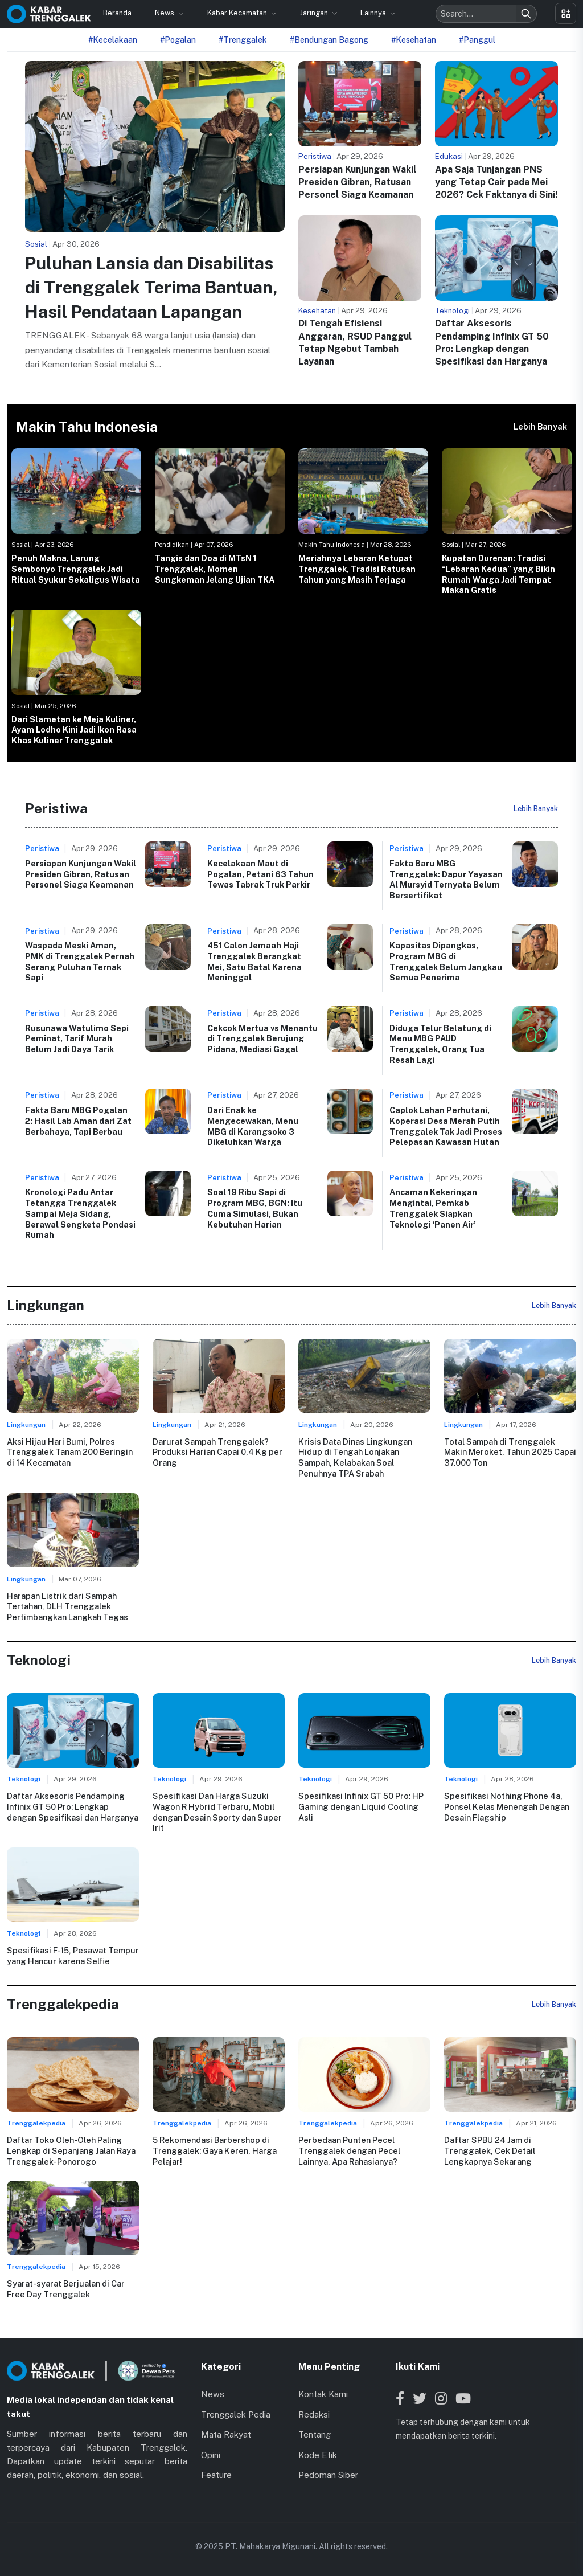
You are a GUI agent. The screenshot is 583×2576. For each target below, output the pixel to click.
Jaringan (315, 13)
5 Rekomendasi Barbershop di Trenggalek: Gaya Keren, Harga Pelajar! (215, 2150)
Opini (210, 2455)
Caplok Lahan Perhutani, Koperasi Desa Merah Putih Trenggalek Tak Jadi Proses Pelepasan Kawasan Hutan (445, 1126)
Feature (216, 2475)
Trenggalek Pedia (235, 2414)
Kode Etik (317, 2455)
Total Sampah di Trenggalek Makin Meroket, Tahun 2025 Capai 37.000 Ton (510, 1452)
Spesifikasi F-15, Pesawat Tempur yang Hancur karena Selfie (73, 1955)
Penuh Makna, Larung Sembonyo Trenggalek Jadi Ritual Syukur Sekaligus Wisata (75, 568)
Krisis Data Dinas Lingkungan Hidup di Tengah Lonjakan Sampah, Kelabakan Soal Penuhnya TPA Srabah (355, 1457)
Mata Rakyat (226, 2434)
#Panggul (477, 39)
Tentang (314, 2434)
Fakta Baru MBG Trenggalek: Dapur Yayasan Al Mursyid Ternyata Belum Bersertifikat (446, 879)
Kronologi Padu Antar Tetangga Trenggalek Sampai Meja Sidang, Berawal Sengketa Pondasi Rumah (80, 1213)
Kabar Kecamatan (238, 13)
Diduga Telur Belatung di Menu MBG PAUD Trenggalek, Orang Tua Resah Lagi (440, 1044)
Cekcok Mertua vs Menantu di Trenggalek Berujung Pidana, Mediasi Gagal (262, 1038)
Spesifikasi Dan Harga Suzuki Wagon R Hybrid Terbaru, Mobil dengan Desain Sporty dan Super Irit (217, 1812)
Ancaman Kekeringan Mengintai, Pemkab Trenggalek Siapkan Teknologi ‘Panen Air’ (433, 1208)
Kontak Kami (323, 2394)
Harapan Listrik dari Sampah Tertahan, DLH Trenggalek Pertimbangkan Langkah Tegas (67, 1606)
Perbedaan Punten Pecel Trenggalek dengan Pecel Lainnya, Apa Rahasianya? (349, 2150)
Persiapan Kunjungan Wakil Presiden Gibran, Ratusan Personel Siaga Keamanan (357, 182)
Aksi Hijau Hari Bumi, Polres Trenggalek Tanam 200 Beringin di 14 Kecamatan (70, 1452)
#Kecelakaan (112, 39)
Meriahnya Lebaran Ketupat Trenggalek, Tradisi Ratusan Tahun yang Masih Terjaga (357, 568)
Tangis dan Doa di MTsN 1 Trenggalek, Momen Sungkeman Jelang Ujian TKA (214, 568)
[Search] (526, 13)
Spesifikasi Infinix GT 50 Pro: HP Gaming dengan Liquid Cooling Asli (361, 1806)
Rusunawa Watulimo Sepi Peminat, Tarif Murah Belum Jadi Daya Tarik (77, 1038)
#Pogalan (178, 39)
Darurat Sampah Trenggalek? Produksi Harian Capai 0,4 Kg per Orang (217, 1452)
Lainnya (374, 13)
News (165, 13)
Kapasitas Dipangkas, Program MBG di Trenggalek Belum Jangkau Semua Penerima (445, 961)
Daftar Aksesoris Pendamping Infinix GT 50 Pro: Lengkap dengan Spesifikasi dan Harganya (72, 1806)
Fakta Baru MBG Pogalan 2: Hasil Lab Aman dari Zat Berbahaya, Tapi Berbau (78, 1120)
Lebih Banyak (540, 426)
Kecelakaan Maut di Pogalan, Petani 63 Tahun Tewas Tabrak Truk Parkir (260, 873)
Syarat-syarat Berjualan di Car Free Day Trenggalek (66, 2289)
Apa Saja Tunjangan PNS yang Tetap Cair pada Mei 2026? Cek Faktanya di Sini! (496, 182)
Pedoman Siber (328, 2475)
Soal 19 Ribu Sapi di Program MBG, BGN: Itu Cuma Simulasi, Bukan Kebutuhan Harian (254, 1208)
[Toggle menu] (565, 13)
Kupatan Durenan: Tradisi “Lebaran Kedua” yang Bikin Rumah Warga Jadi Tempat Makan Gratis (498, 574)
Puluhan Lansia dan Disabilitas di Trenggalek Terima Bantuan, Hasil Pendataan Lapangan (151, 287)
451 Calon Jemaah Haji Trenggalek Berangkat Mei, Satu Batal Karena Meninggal (254, 961)
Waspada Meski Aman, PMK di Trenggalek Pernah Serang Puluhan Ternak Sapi (79, 961)
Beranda (117, 13)
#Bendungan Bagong (329, 39)
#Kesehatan (413, 39)
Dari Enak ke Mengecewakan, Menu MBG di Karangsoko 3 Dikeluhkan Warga (252, 1126)
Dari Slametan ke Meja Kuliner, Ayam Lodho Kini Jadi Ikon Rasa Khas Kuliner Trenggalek (74, 729)
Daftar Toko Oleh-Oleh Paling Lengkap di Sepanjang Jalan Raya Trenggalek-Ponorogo (71, 2150)
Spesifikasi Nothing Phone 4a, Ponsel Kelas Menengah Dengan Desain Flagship (506, 1806)
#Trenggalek (243, 39)
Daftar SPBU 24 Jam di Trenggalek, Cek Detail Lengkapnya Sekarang (489, 2150)
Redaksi (314, 2414)
